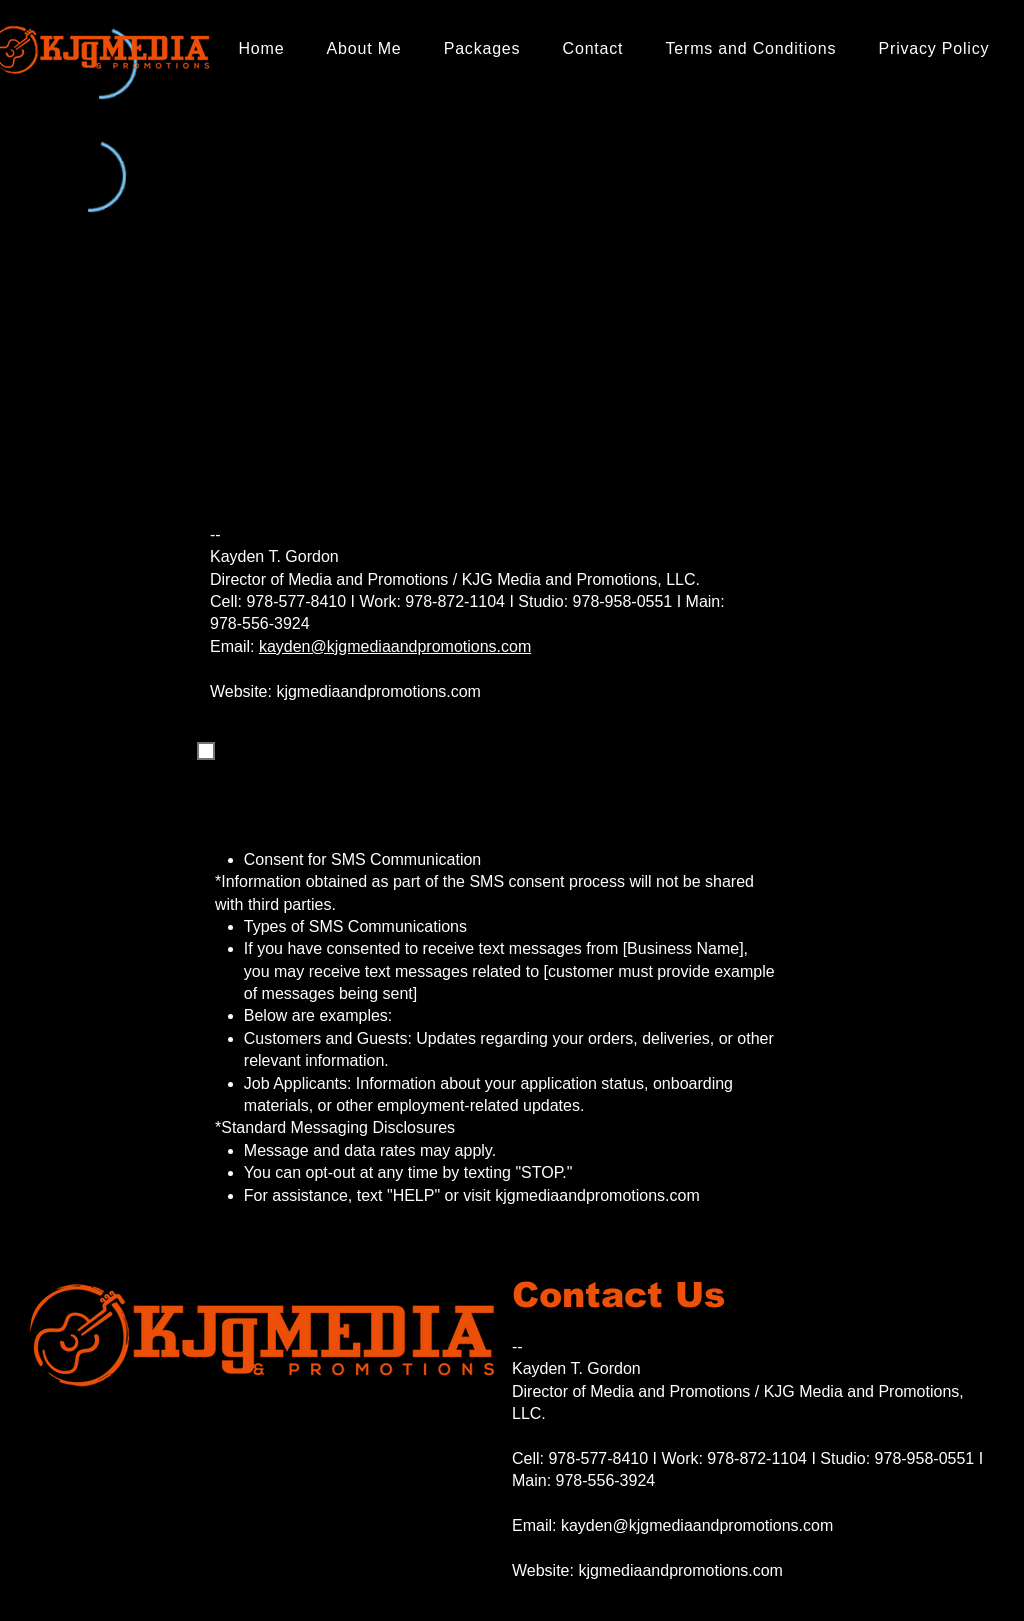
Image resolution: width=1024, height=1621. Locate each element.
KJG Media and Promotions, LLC (579, 579)
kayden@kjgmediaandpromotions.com (395, 646)
